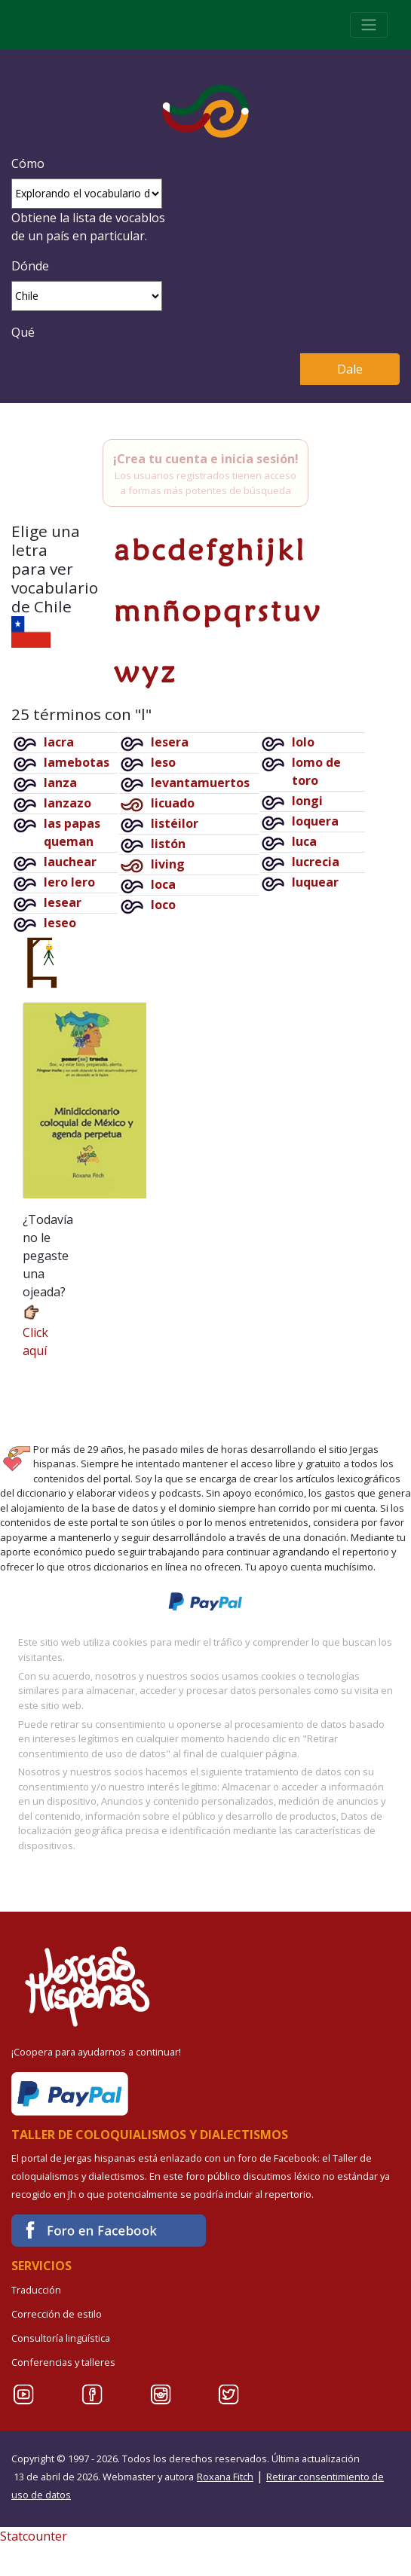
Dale (350, 369)
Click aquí (35, 1330)
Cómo (27, 163)
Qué (23, 332)
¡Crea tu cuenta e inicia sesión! (206, 458)
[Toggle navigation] (369, 25)
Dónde (30, 266)
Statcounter (33, 2536)
